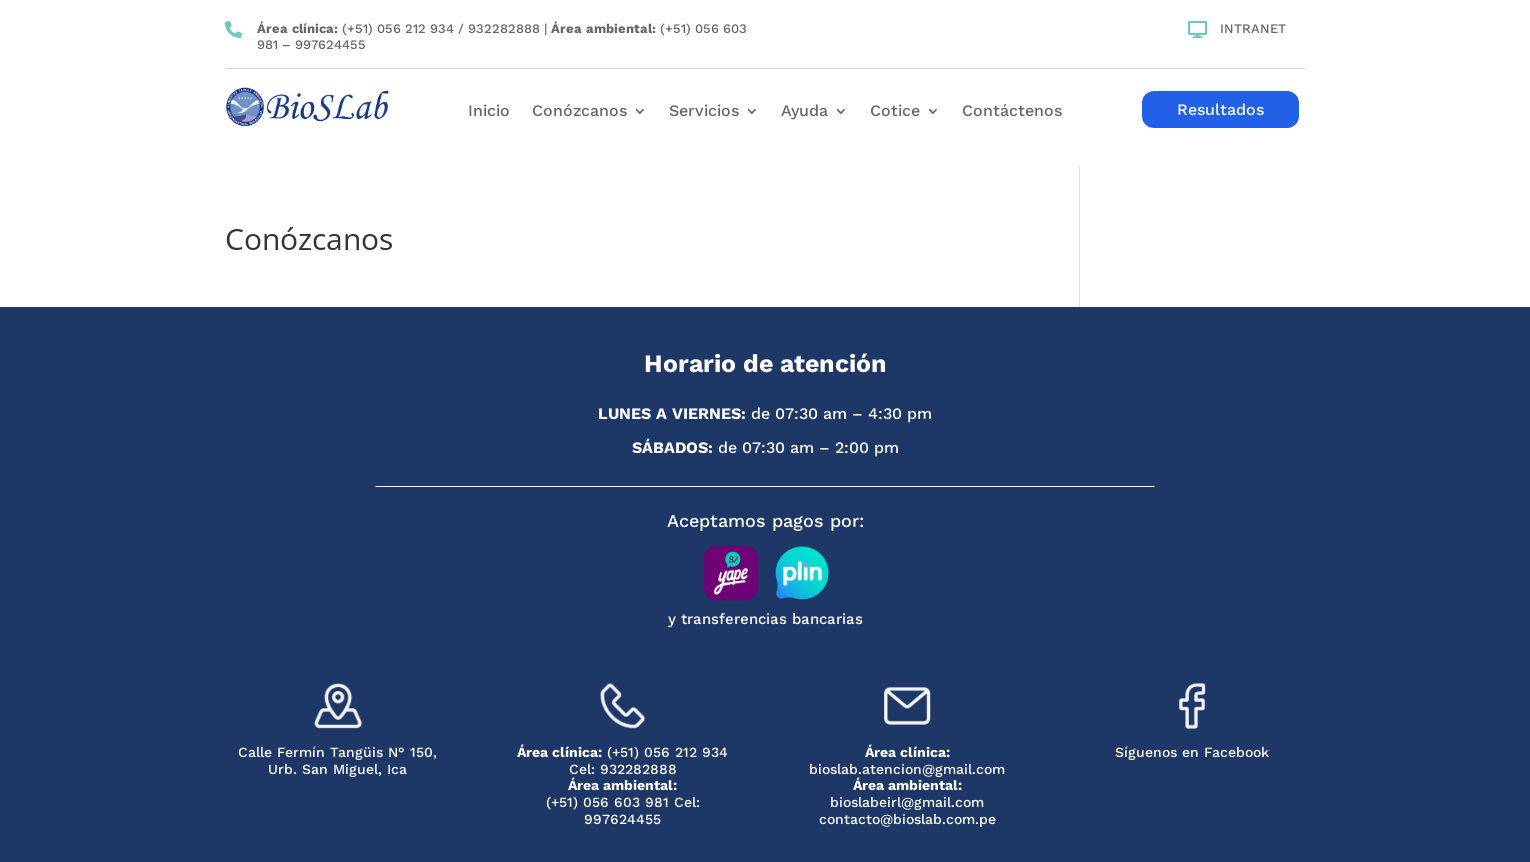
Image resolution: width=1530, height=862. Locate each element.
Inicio (489, 112)
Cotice (895, 112)
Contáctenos (1012, 112)
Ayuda (804, 112)
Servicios (704, 112)
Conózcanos (579, 112)
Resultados (1220, 109)
